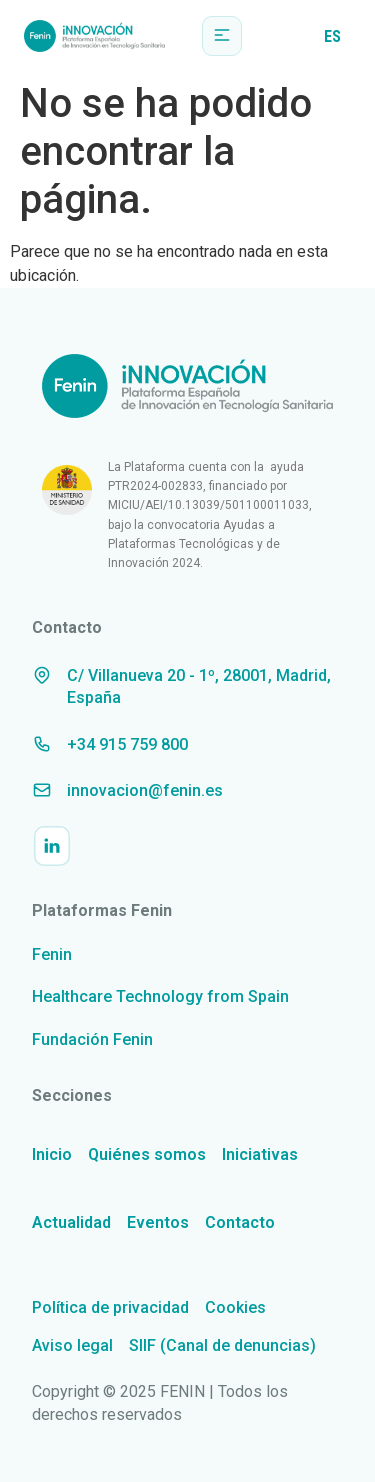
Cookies (235, 1307)
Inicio (52, 1154)
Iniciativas (260, 1154)
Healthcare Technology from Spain (160, 996)
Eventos (158, 1222)
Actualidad (71, 1222)
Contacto (240, 1222)
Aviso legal (72, 1345)
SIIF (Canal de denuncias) (222, 1345)
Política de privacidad (110, 1307)
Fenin (52, 954)
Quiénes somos (147, 1154)
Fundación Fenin (92, 1039)
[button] (222, 36)
